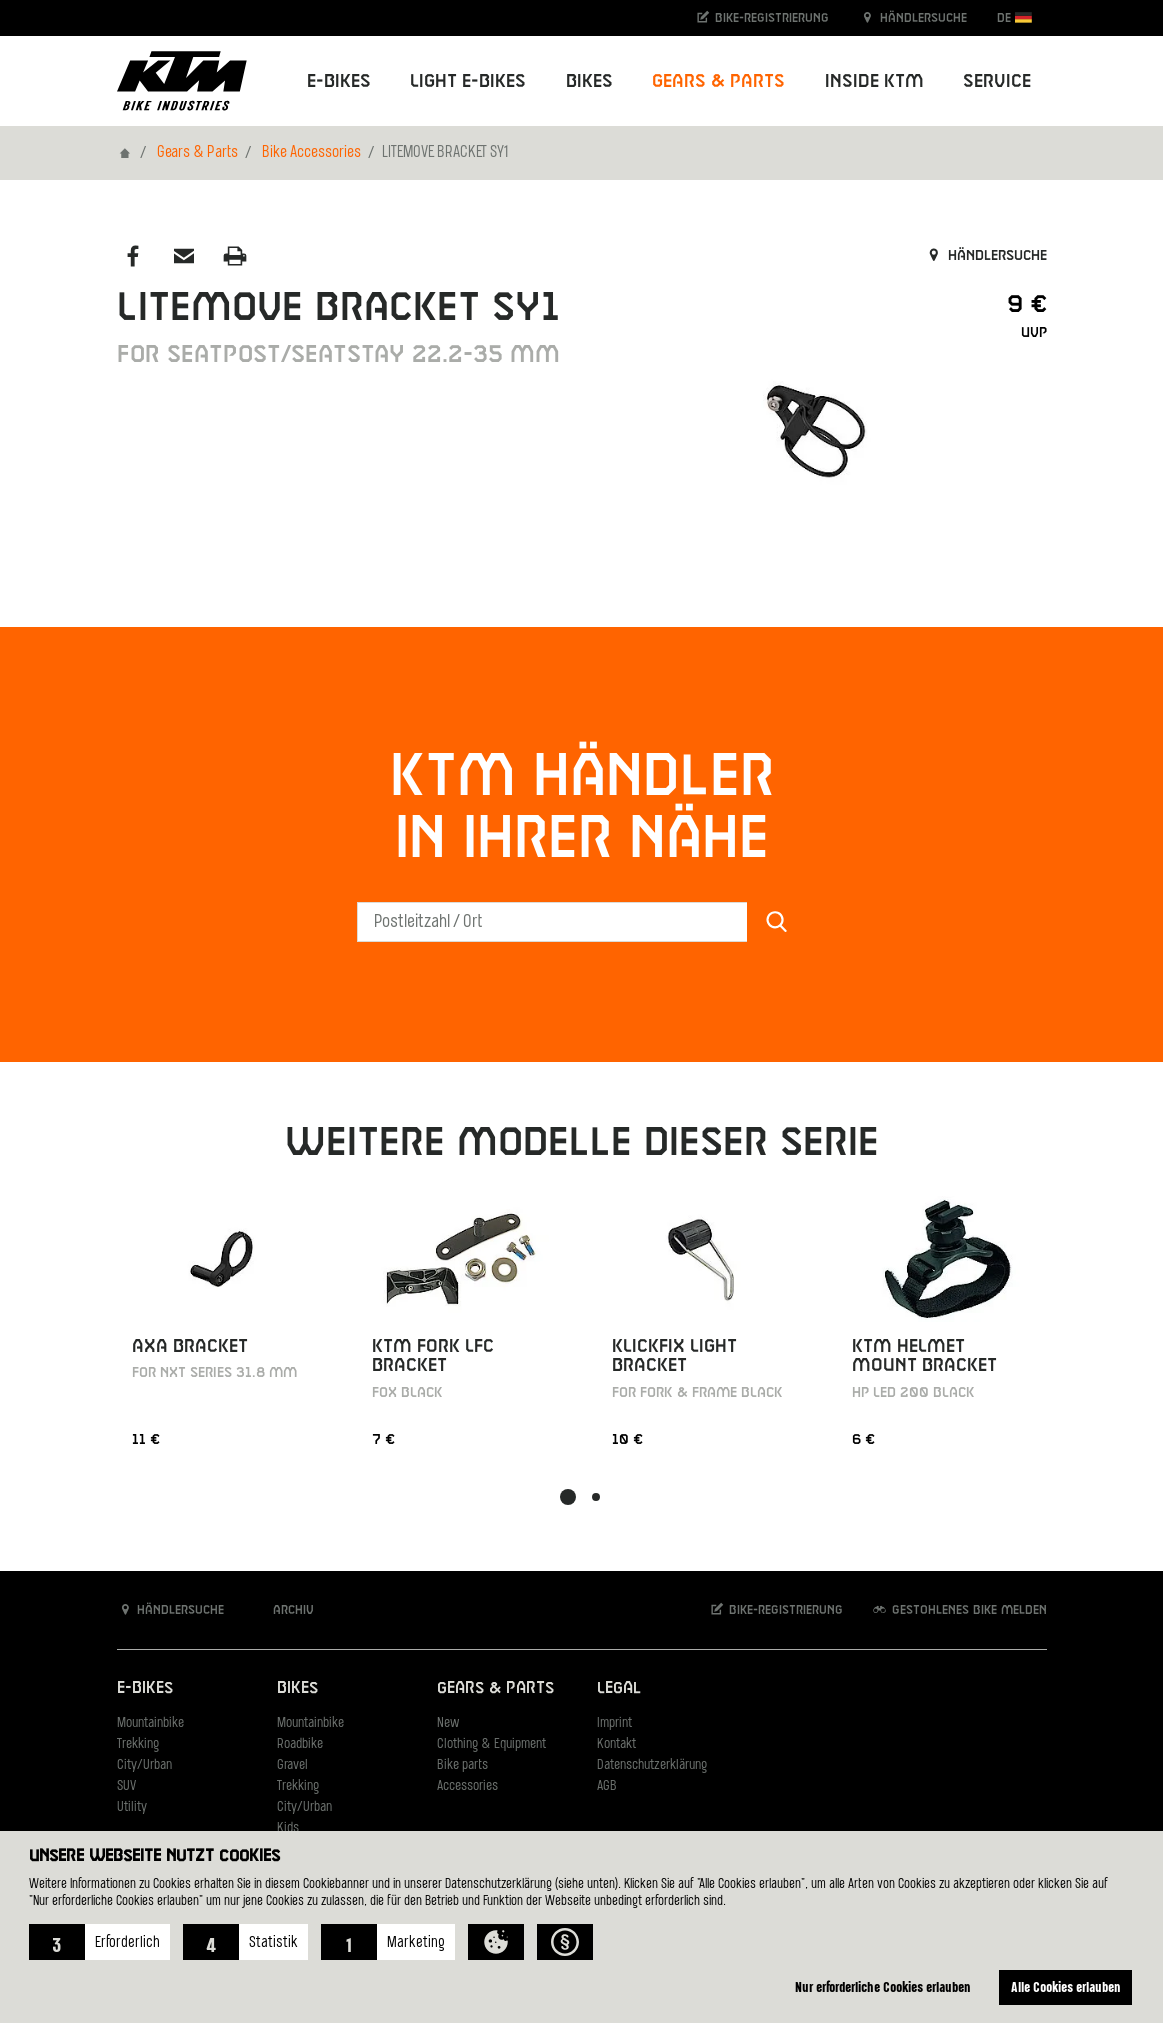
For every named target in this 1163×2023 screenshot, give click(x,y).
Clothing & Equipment (491, 1744)
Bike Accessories (311, 153)
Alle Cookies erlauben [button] (1066, 1986)
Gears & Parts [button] (718, 81)
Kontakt (616, 1744)
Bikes (297, 1688)
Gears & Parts (197, 153)
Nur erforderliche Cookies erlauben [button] (883, 1986)
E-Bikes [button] (339, 81)
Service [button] (997, 81)
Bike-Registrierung (761, 17)
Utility (132, 1807)
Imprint (614, 1723)
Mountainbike (150, 1723)
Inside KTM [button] (874, 81)
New (448, 1723)
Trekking (138, 1744)
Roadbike (300, 1744)
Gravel (292, 1765)
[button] (99, 1942)
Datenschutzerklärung (652, 1765)
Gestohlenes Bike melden (959, 1609)
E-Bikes (145, 1688)
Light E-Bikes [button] (468, 81)
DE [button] (1014, 17)
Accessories (467, 1786)
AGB (607, 1786)
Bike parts (462, 1765)
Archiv (283, 1609)
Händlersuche (913, 17)
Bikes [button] (589, 81)
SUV (126, 1786)
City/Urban (144, 1765)
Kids (288, 1828)
